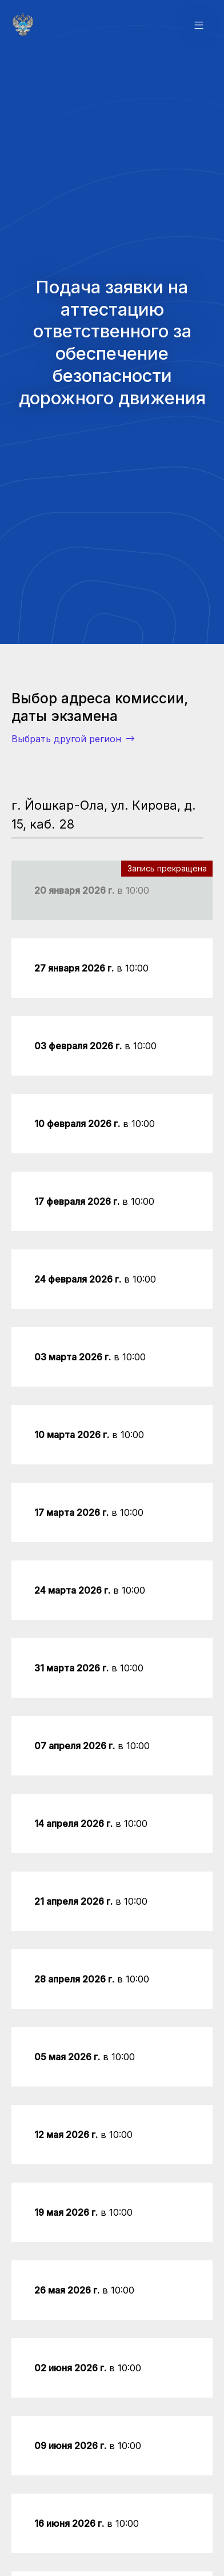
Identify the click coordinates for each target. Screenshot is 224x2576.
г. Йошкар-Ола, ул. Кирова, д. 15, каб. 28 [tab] (103, 814)
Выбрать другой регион (73, 738)
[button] (199, 24)
